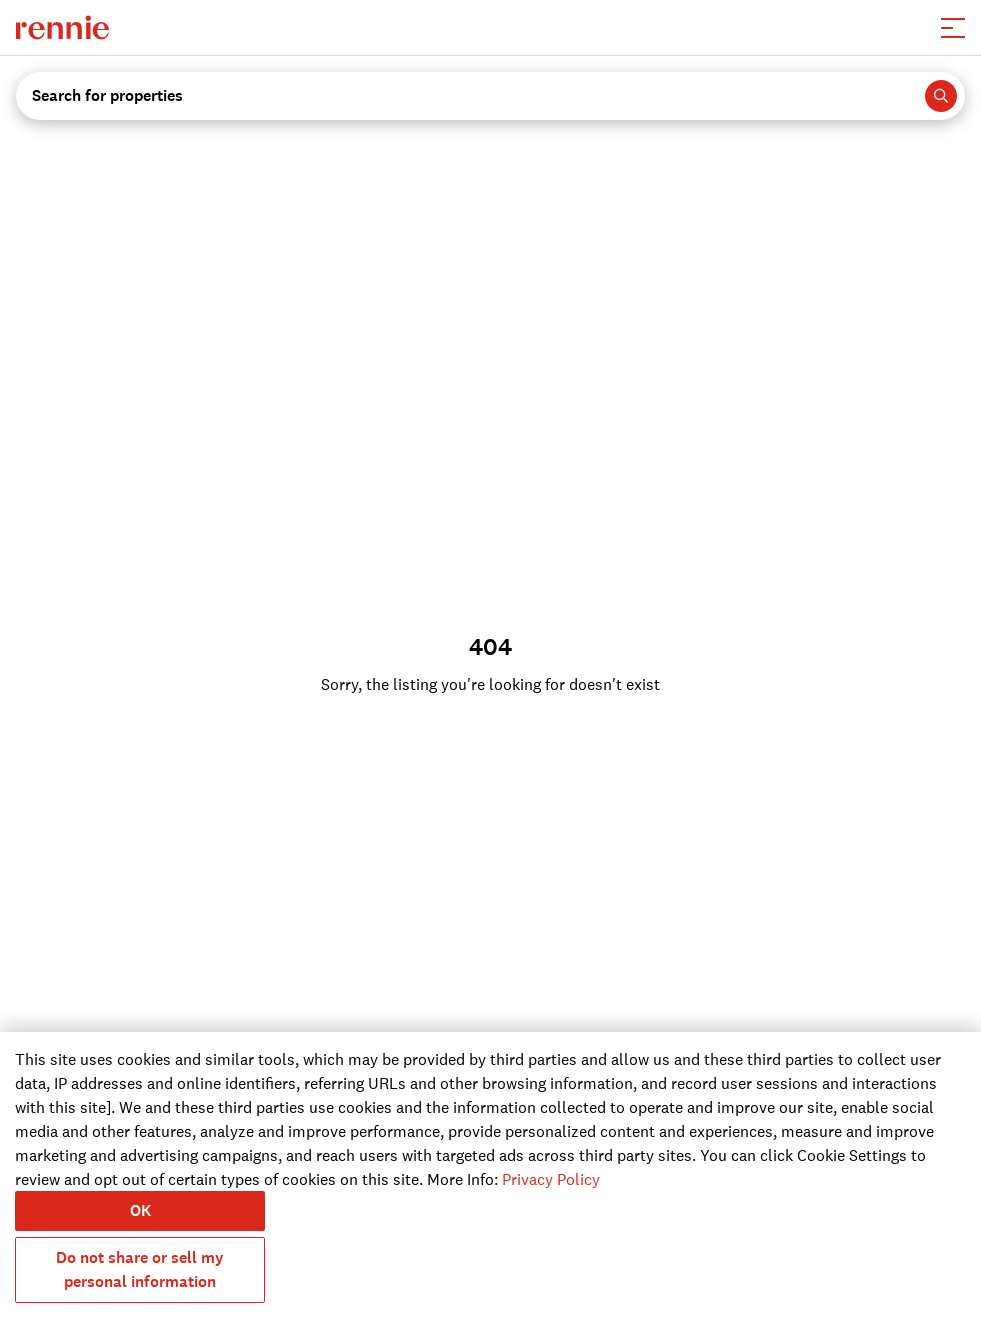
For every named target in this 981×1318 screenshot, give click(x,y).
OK (140, 1210)
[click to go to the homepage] (62, 27)
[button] (953, 28)
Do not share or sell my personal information (140, 1269)
